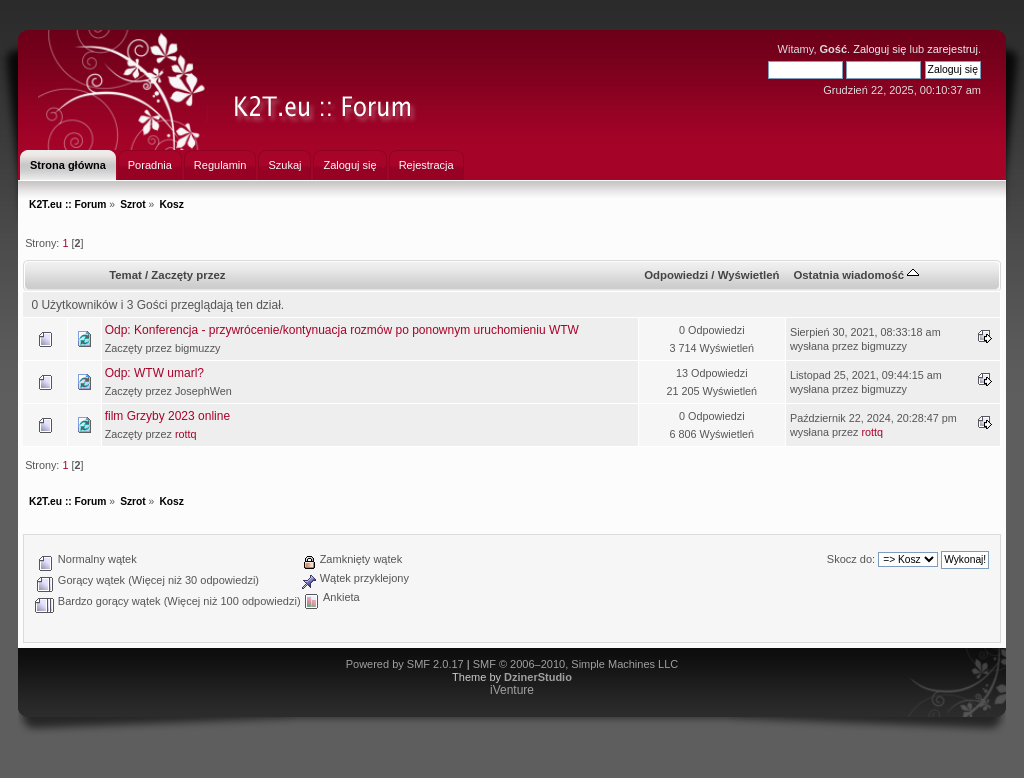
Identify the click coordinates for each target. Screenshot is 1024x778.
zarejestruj (952, 49)
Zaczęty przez (188, 275)
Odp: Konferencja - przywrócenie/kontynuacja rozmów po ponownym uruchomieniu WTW (342, 330)
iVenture (512, 690)
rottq (186, 434)
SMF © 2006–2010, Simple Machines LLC (576, 664)
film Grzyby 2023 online (167, 416)
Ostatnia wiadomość (856, 275)
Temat (125, 275)
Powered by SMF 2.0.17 (405, 664)
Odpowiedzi (676, 275)
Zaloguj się (879, 49)
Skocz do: (851, 559)
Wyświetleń (749, 275)
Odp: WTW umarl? (154, 373)
